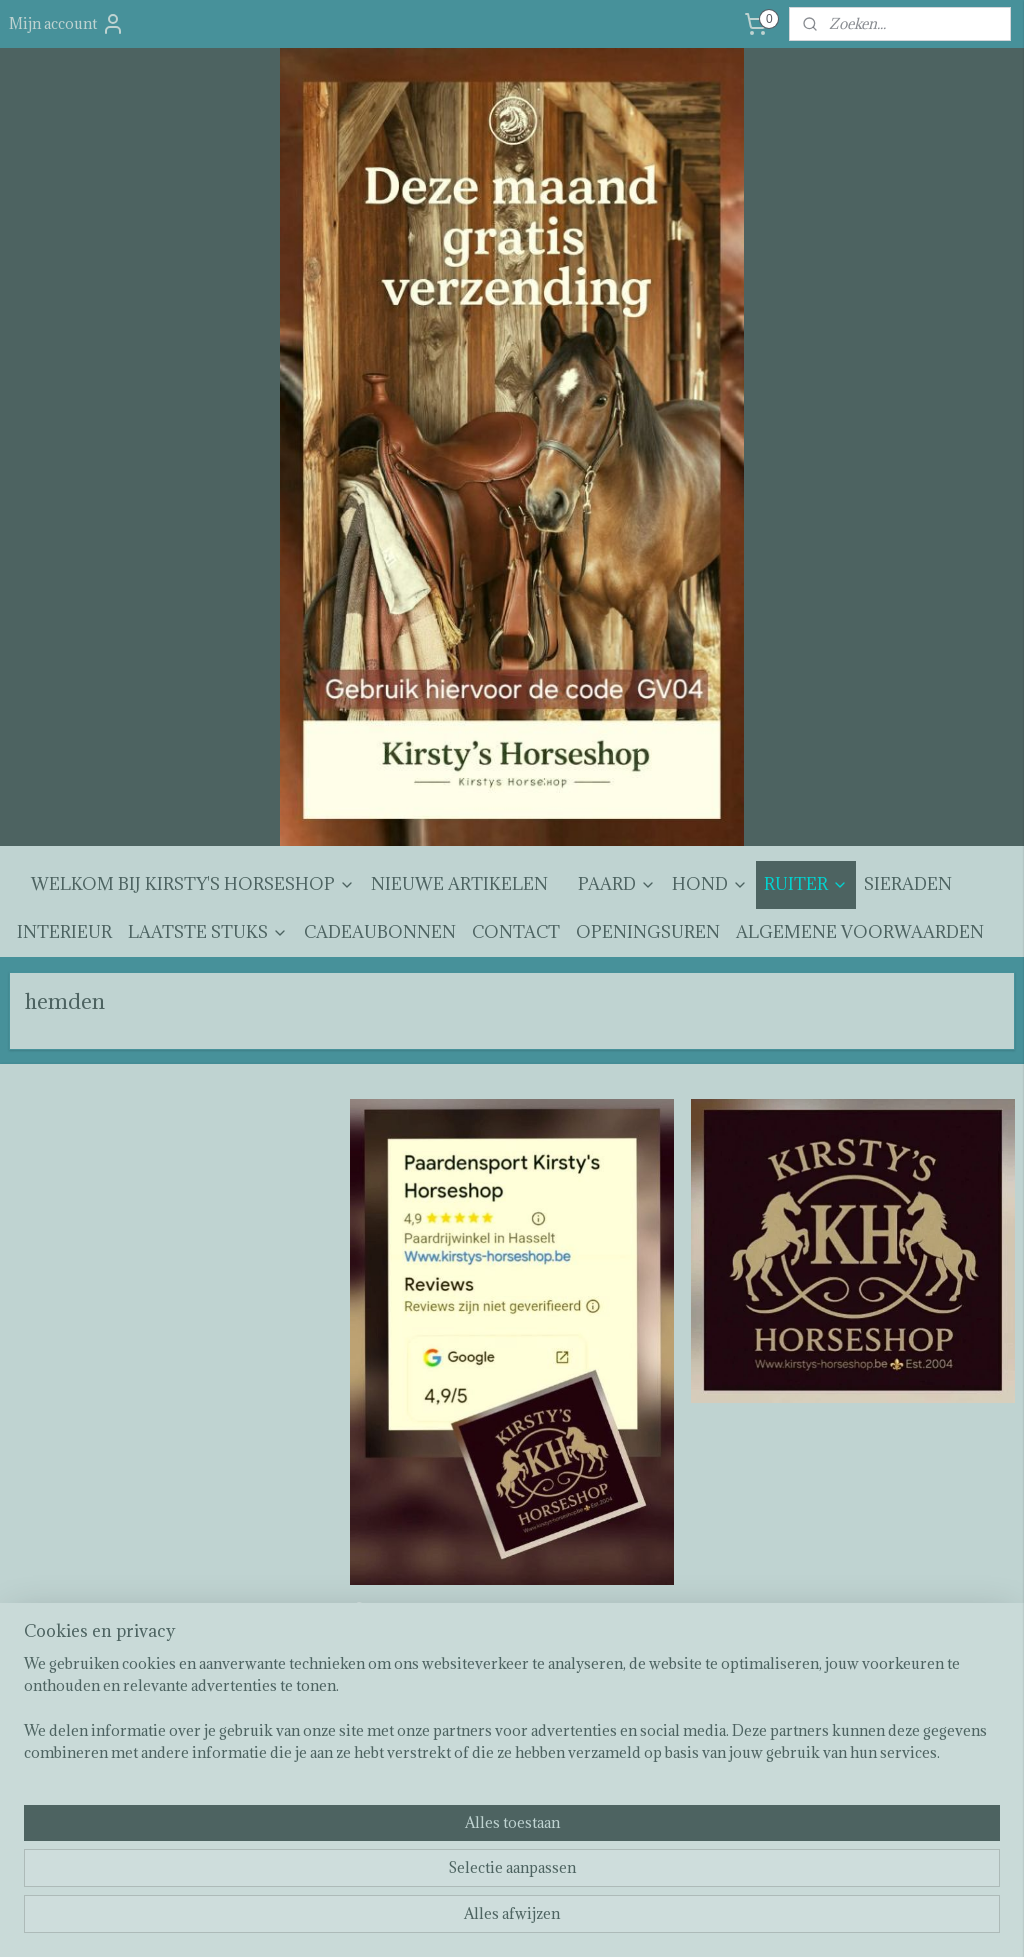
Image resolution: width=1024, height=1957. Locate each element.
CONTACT (516, 932)
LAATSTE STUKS (208, 932)
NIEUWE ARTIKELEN (459, 884)
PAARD (617, 884)
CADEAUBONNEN (380, 932)
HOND (710, 884)
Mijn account (67, 24)
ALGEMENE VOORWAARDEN (860, 932)
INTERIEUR (64, 932)
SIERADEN (908, 884)
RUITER (806, 884)
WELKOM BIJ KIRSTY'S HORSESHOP (193, 884)
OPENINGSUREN (648, 932)
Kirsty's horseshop (418, 1613)
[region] (380, 1878)
